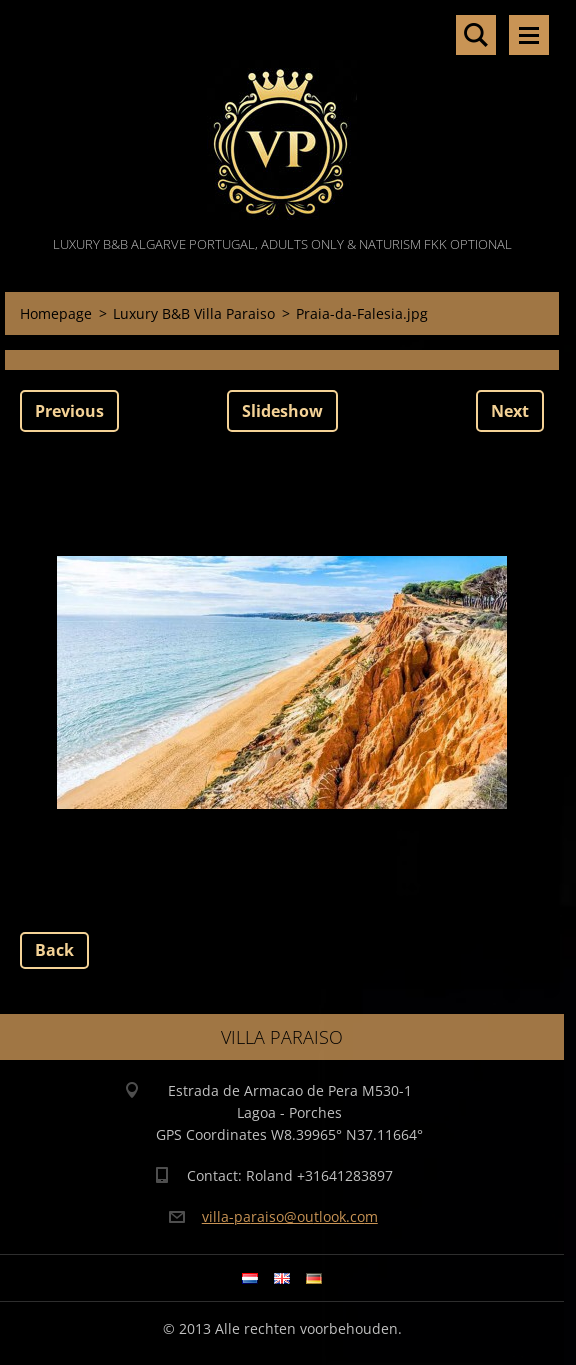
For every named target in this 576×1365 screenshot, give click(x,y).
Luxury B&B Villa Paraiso (194, 313)
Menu (529, 35)
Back (54, 950)
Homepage (56, 313)
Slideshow (282, 411)
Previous (69, 411)
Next (510, 411)
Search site (476, 35)
